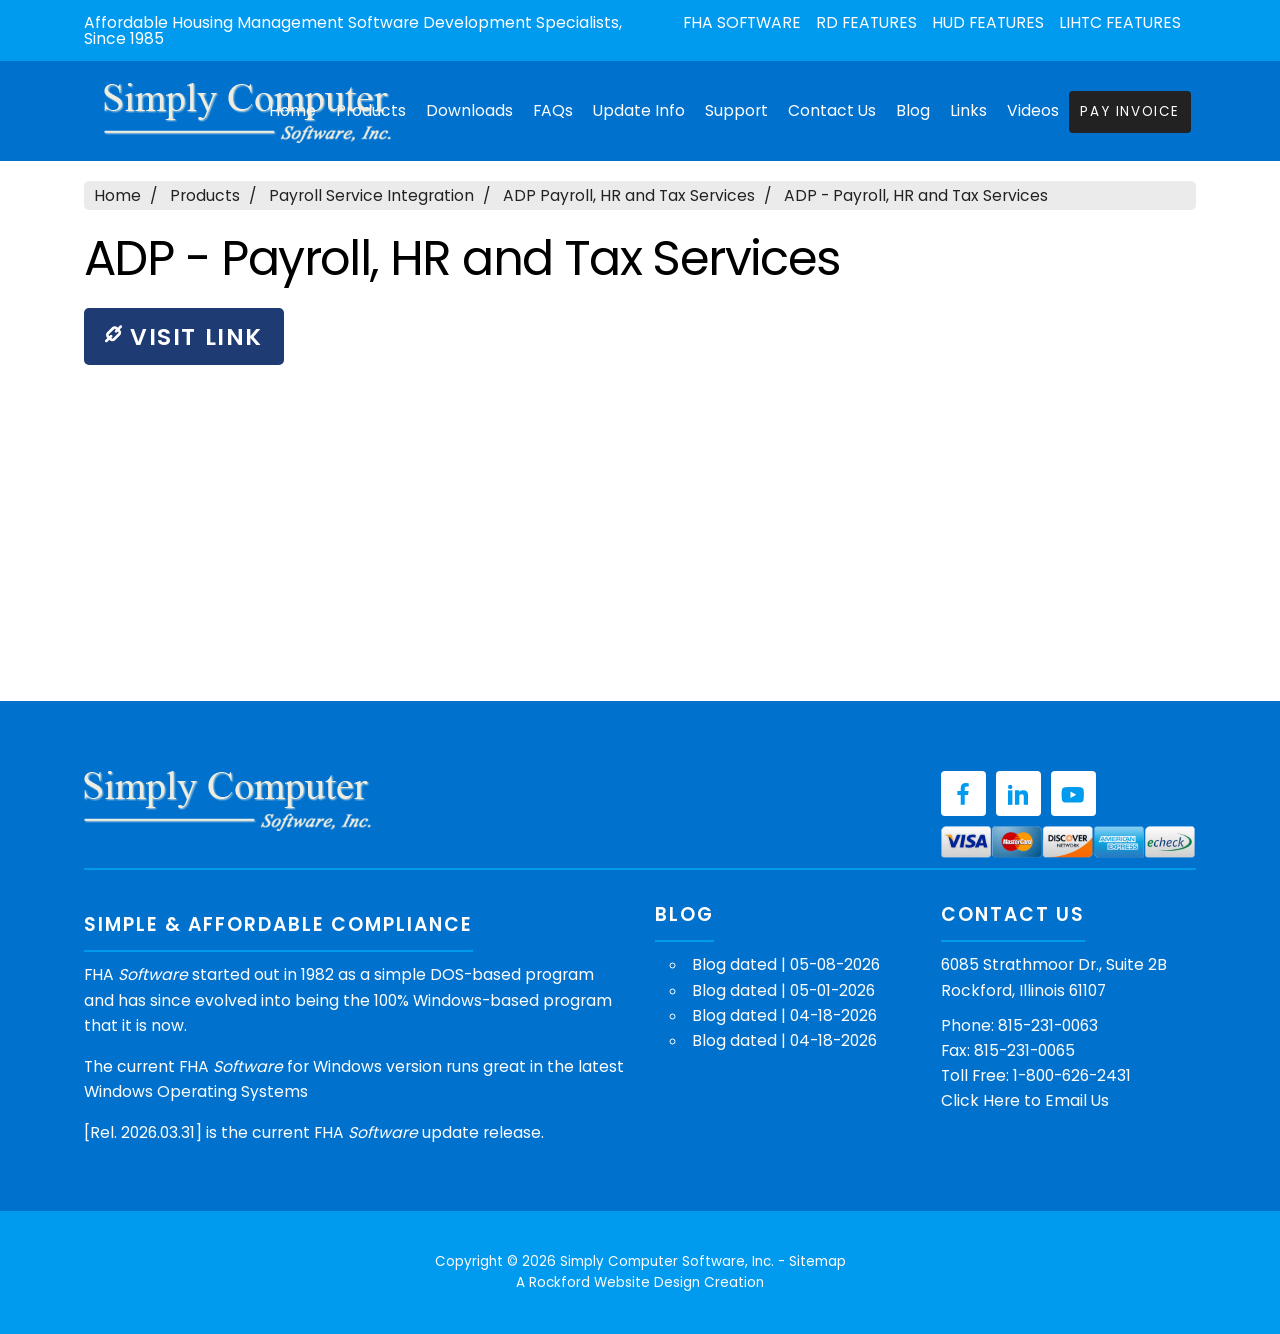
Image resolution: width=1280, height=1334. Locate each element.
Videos (1033, 110)
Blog (913, 110)
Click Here (980, 1100)
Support (736, 110)
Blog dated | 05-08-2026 (786, 964)
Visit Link (184, 336)
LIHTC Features (1120, 23)
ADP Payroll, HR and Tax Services (629, 195)
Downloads (469, 110)
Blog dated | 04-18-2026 (784, 1015)
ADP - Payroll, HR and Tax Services (916, 195)
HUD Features (988, 23)
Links (968, 110)
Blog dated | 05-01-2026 (783, 990)
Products (205, 195)
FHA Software (742, 23)
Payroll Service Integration (371, 195)
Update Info (639, 110)
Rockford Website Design (614, 1282)
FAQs (553, 110)
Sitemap (817, 1261)
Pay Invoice (1130, 111)
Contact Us (832, 110)
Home (117, 195)
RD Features (866, 23)
